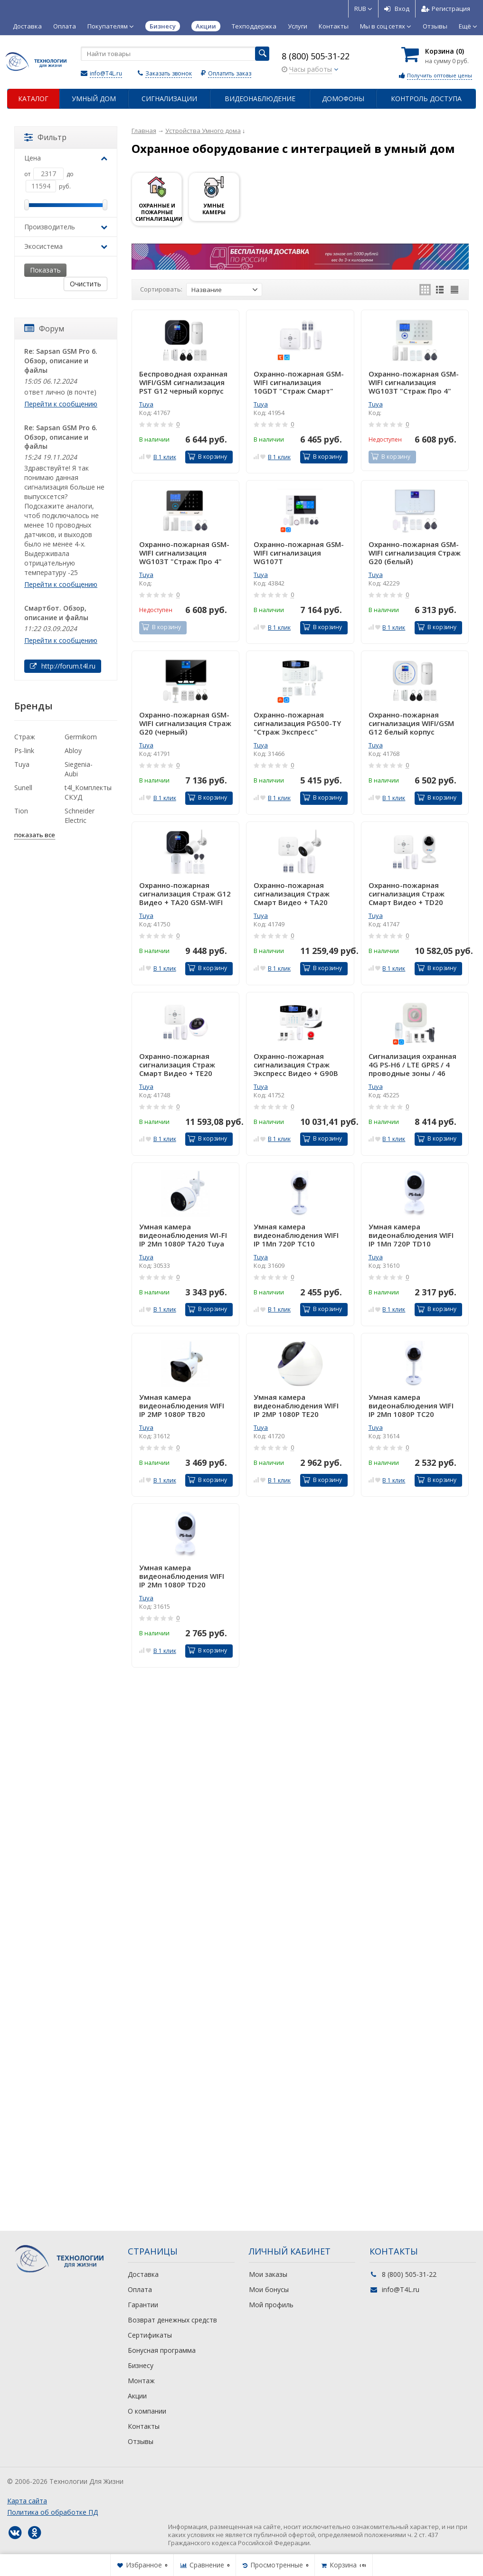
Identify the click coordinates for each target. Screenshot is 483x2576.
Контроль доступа (426, 98)
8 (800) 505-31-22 (316, 56)
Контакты (334, 26)
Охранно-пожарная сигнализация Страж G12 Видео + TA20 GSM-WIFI (185, 893)
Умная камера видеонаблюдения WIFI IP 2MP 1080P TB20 (181, 1405)
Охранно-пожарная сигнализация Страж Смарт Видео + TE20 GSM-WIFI (177, 1064)
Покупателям (110, 26)
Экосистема (65, 246)
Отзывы (435, 26)
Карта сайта (27, 2500)
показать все (34, 834)
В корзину (207, 457)
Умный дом (94, 98)
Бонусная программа (162, 2350)
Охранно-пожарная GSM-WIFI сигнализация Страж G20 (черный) (185, 723)
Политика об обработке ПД (52, 2512)
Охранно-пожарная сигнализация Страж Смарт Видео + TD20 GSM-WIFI (407, 893)
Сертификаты (150, 2335)
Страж (24, 736)
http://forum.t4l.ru (62, 665)
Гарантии (143, 2304)
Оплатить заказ (229, 73)
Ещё (468, 26)
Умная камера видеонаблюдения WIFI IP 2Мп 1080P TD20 (181, 1576)
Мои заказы (268, 2274)
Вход (396, 8)
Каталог (33, 98)
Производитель (65, 226)
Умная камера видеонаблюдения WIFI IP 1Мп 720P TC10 (296, 1235)
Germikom (81, 736)
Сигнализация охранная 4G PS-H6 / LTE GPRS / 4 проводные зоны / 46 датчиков (412, 1064)
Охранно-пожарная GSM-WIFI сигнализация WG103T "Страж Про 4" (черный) (184, 553)
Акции (137, 2395)
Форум (44, 328)
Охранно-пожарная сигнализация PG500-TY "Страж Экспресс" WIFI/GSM (297, 723)
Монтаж (141, 2380)
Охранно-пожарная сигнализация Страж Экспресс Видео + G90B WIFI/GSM (296, 1064)
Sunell (23, 787)
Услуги (297, 26)
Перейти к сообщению (60, 403)
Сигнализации (169, 98)
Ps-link (24, 750)
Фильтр (45, 137)
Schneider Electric (80, 815)
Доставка (27, 26)
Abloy (73, 750)
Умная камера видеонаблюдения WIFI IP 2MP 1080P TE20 (296, 1405)
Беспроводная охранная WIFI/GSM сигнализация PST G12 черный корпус (183, 382)
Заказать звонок (168, 73)
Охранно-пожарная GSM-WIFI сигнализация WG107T (299, 553)
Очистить (85, 283)
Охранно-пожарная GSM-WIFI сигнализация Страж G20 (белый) (415, 553)
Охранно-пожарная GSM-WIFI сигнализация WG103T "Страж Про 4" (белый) (414, 382)
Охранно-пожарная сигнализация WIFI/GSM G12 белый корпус (411, 723)
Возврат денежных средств (172, 2319)
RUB (363, 8)
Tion (21, 810)
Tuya (146, 404)
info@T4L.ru (106, 73)
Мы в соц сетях (385, 26)
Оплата (64, 26)
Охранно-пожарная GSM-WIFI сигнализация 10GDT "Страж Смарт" (299, 382)
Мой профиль (271, 2304)
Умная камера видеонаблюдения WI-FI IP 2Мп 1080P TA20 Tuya (183, 1235)
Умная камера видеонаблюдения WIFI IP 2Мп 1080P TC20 (411, 1405)
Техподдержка (254, 26)
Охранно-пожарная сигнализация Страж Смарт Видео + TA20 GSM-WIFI (292, 893)
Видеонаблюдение (260, 98)
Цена (65, 157)
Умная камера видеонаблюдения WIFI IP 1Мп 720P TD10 (411, 1235)
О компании (147, 2411)
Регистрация (445, 8)
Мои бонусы (269, 2289)
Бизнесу (140, 2365)
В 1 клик (164, 457)
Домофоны (343, 98)
